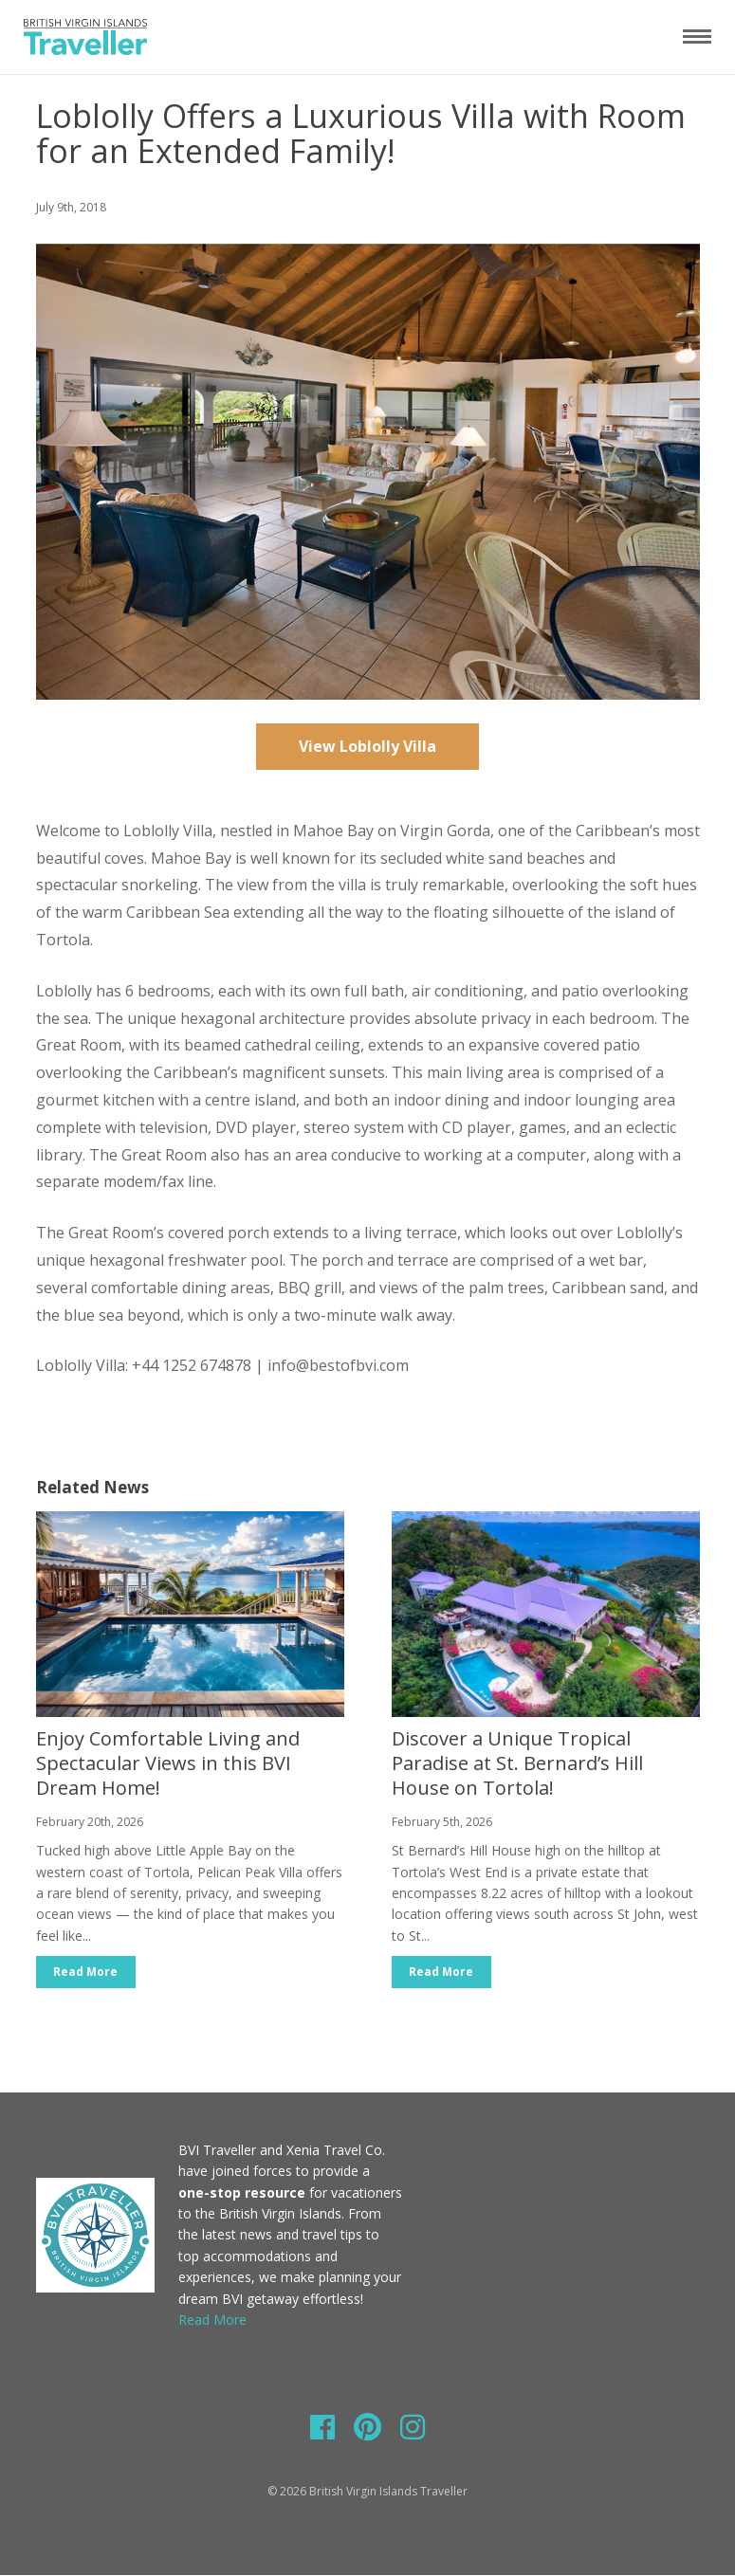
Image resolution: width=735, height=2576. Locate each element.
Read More (86, 1972)
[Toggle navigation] (697, 36)
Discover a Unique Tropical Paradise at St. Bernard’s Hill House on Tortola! (517, 1763)
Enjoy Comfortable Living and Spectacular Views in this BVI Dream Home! (168, 1763)
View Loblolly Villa (367, 746)
